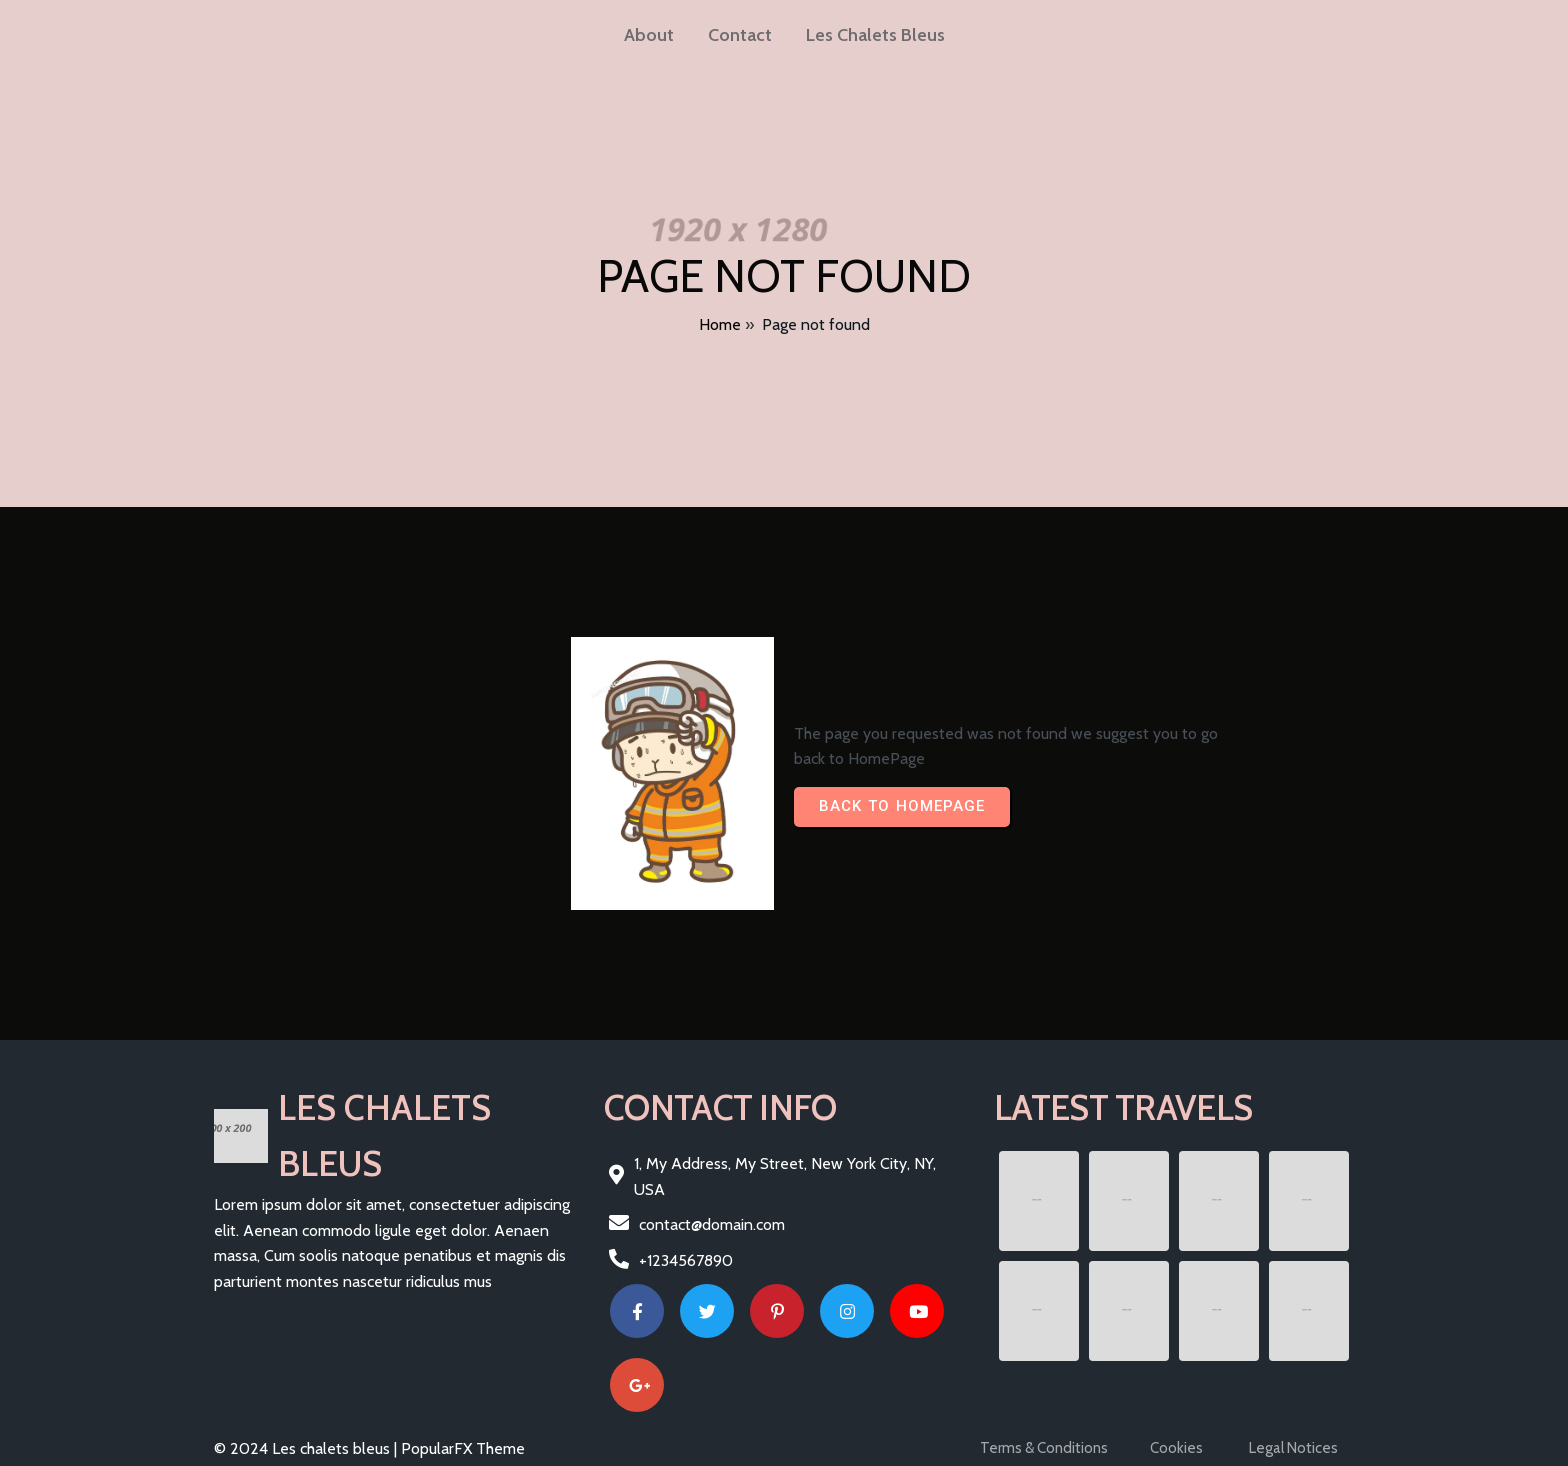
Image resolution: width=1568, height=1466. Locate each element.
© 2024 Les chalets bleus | (307, 1448)
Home (720, 324)
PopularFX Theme (463, 1448)
